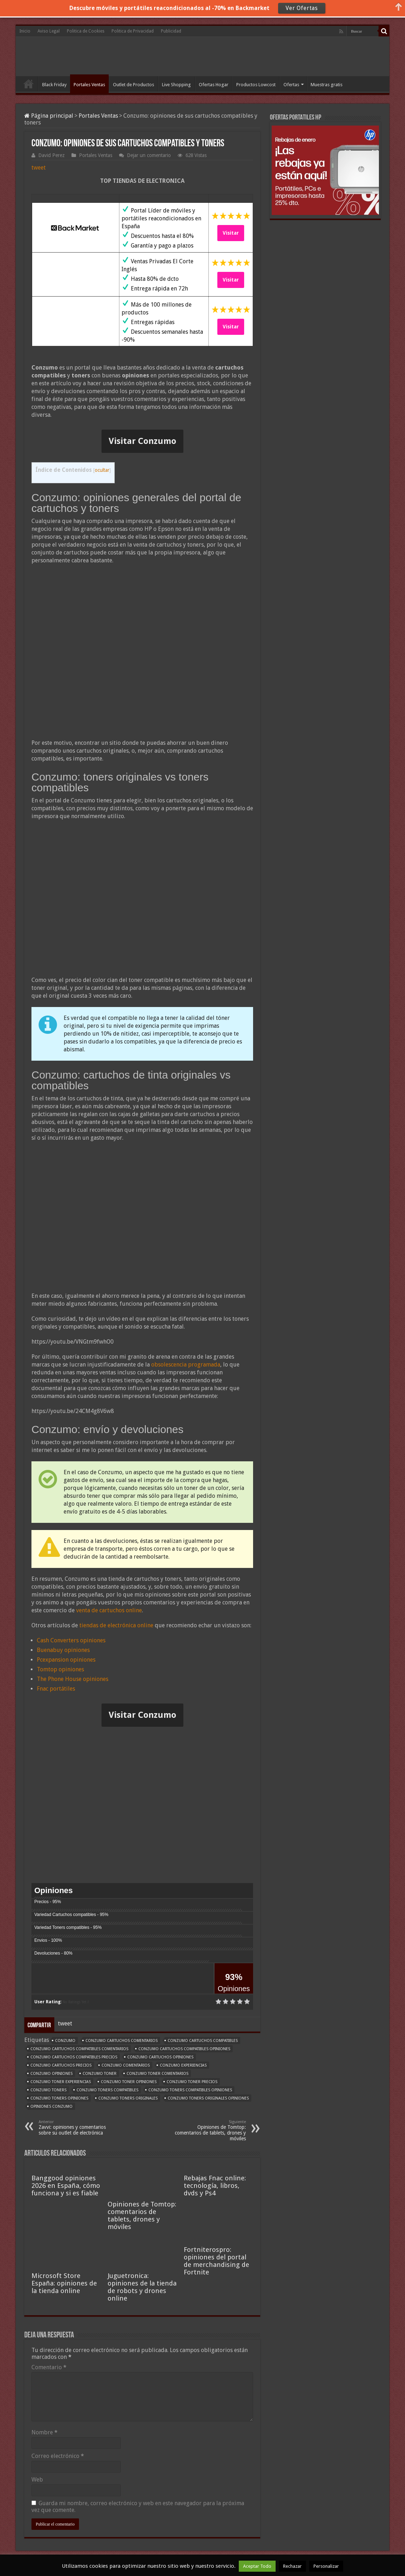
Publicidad (171, 31)
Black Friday (54, 84)
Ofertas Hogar (213, 84)
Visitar (231, 233)
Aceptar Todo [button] (257, 2566)
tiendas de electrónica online (116, 1625)
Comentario (48, 2367)
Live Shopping (176, 84)
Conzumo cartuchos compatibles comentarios (79, 2049)
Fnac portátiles (56, 1688)
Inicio (24, 31)
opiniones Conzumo (51, 2106)
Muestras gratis (326, 84)
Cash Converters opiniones (71, 1640)
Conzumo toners (48, 2090)
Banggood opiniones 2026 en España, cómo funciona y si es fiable (65, 2185)
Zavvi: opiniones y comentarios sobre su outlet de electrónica (75, 2128)
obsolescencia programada (185, 1364)
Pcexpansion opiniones (66, 1659)
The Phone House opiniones (72, 1679)
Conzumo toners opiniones (59, 2098)
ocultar (102, 470)
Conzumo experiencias (183, 2065)
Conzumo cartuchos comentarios (121, 2040)
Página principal (48, 115)
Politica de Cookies (85, 31)
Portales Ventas (89, 84)
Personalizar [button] (326, 2566)
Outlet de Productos (133, 84)
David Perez (51, 155)
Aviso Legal (49, 31)
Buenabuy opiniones (63, 1650)
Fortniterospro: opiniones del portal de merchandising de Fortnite (216, 2261)
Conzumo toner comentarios (157, 2073)
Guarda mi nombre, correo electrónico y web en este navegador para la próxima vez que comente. (137, 2506)
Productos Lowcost (256, 84)
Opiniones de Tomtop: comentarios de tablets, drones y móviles (209, 2130)
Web (37, 2479)
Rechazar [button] (292, 2566)
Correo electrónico (57, 2456)
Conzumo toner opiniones (129, 2081)
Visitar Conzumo (142, 441)
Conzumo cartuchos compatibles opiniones (184, 2049)
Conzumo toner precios (192, 2081)
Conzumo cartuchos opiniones (160, 2057)
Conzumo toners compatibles (107, 2090)
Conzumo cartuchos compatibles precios (73, 2057)
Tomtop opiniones (60, 1669)
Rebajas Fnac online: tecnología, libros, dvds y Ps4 (215, 2185)
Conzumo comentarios (126, 2065)
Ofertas (291, 84)
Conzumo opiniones (51, 2073)
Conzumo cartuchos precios (61, 2065)
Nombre (44, 2432)
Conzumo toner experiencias (60, 2081)
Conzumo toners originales (128, 2098)
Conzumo (65, 2040)
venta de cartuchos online (109, 1610)
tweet (38, 167)
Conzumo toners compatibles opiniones (190, 2090)
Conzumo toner (100, 2073)
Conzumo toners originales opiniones (208, 2098)
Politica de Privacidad (133, 31)
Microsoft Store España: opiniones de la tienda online (64, 2283)
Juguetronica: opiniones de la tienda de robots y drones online (142, 2287)
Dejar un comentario (149, 155)
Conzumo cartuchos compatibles (203, 2040)
